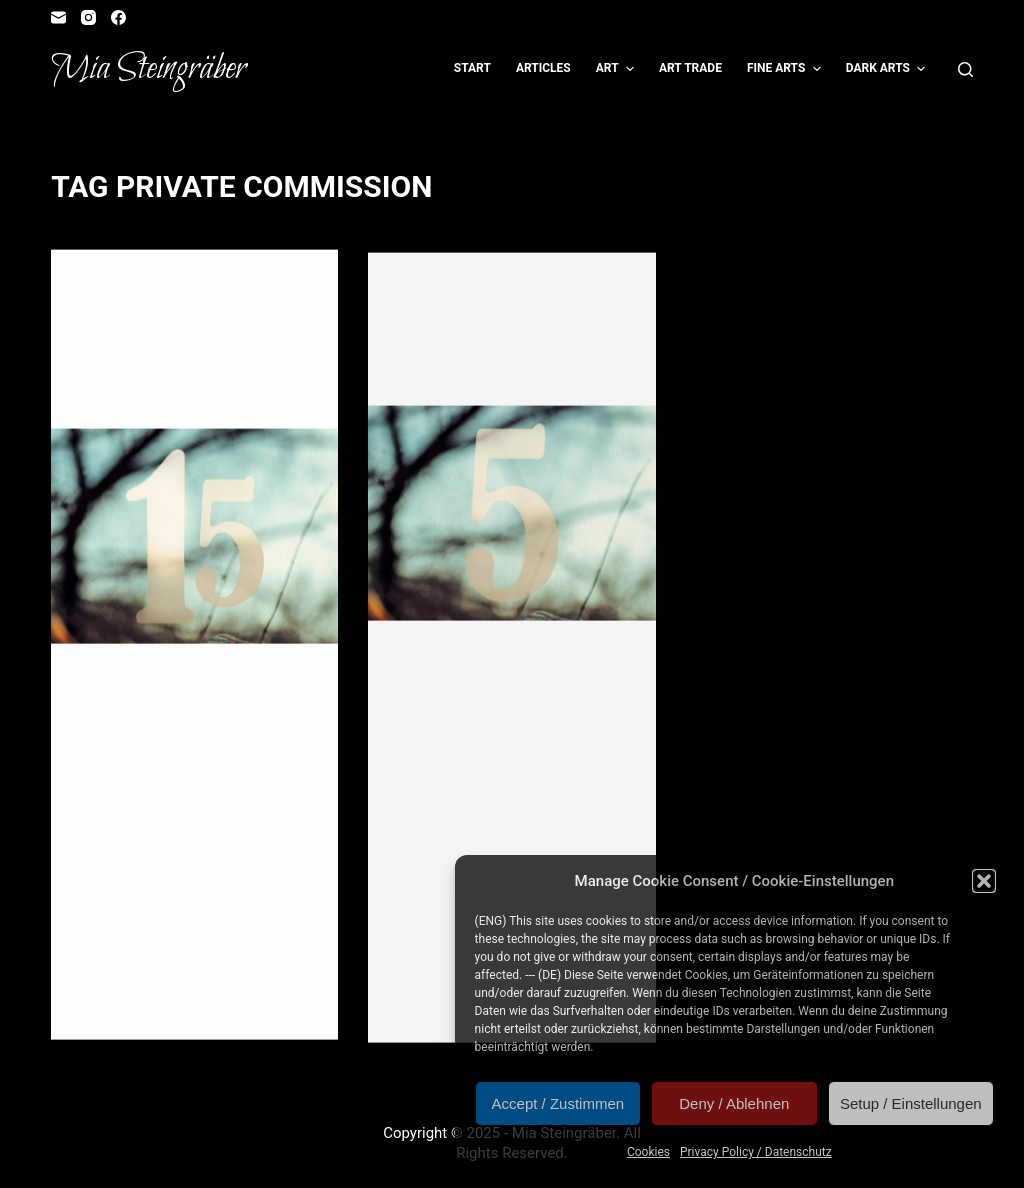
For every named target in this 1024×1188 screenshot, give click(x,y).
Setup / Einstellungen (911, 1103)
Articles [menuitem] (543, 68)
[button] (984, 881)
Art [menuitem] (617, 69)
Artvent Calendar (139, 290)
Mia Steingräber (148, 69)
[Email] (58, 17)
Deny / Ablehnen (734, 1103)
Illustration (561, 297)
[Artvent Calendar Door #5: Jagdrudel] (511, 518)
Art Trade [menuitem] (690, 68)
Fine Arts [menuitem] (786, 69)
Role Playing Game (457, 315)
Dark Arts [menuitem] (888, 69)
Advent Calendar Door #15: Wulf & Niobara (172, 371)
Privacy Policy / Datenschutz (756, 1152)
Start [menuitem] (472, 68)
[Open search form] (965, 69)
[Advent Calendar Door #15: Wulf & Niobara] (194, 537)
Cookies (648, 1152)
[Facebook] (118, 17)
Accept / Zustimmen (558, 1103)
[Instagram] (88, 17)
